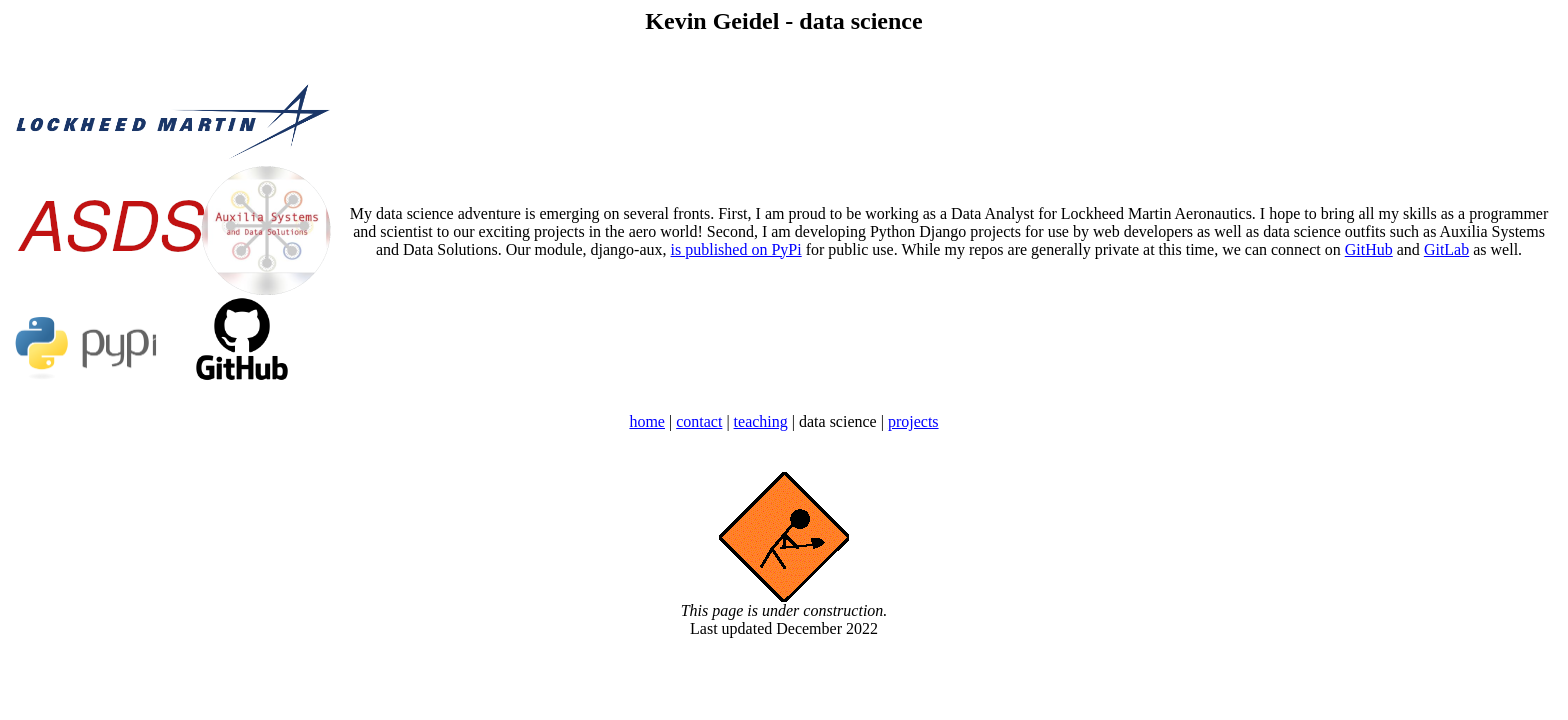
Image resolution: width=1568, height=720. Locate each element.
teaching (761, 421)
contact (699, 421)
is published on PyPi (736, 249)
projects (913, 421)
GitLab (1446, 249)
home (647, 421)
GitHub (1369, 249)
